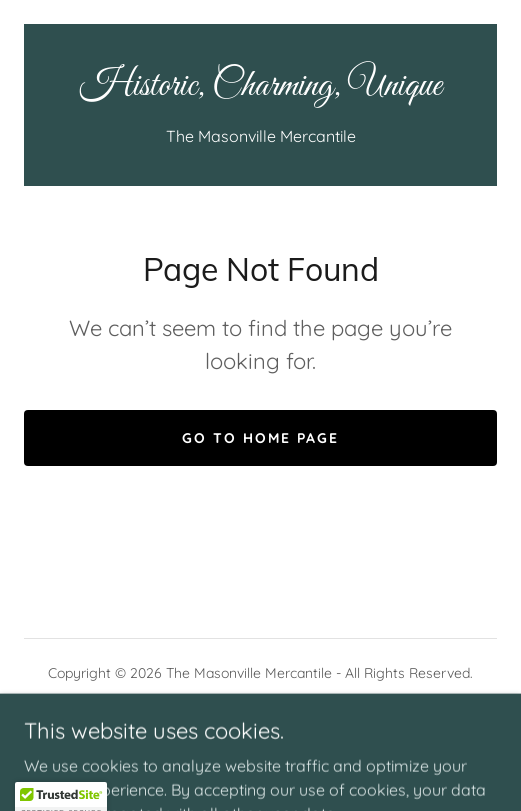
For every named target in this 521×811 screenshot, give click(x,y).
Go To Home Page (260, 438)
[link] (260, 87)
